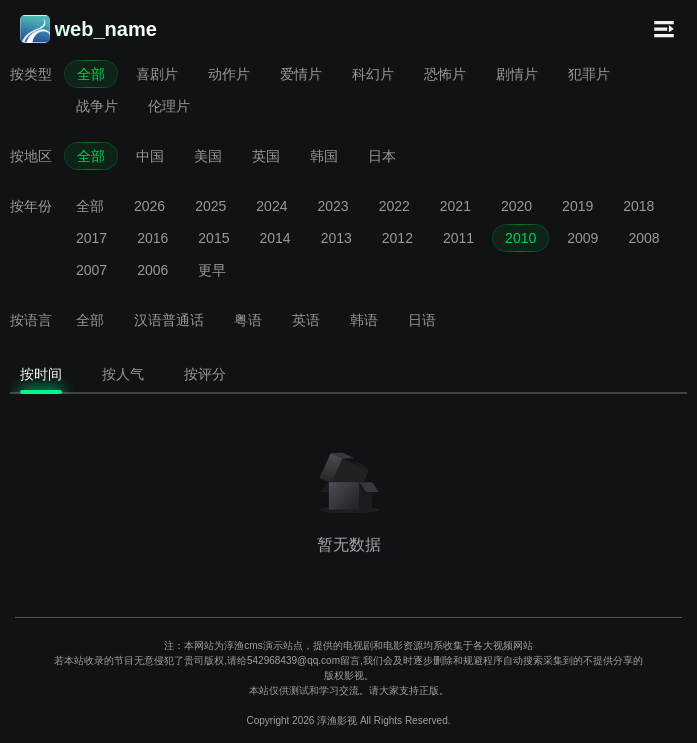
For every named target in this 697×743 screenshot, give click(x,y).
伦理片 (169, 106)
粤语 (248, 320)
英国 (266, 156)
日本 (382, 156)
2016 (152, 238)
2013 (336, 238)
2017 (91, 238)
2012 (397, 238)
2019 (577, 206)
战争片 (97, 106)
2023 (332, 206)
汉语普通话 (169, 320)
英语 (306, 320)
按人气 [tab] (123, 374)
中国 (150, 156)
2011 (458, 238)
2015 (213, 238)
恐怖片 (445, 74)
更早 (212, 270)
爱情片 (301, 74)
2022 (394, 206)
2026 (149, 206)
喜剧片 (157, 74)
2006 (152, 270)
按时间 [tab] (41, 374)
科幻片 (373, 74)
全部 (91, 74)
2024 (271, 206)
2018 (638, 206)
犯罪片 (589, 74)
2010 (520, 238)
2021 (455, 206)
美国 (208, 156)
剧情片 (517, 74)
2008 (643, 238)
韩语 (364, 320)
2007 (91, 270)
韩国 (324, 156)
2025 (210, 206)
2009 (582, 238)
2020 (516, 206)
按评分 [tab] (205, 374)
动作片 (229, 74)
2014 (274, 238)
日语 (422, 320)
